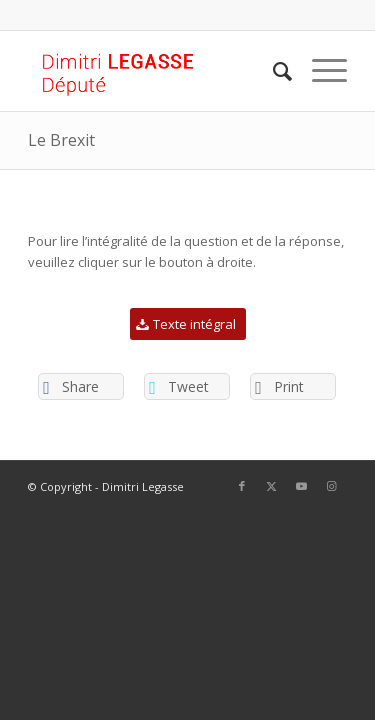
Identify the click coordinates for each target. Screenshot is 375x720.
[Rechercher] (272, 71)
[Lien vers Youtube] (302, 486)
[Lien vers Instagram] (332, 486)
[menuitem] (272, 71)
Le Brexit (61, 140)
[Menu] (319, 71)
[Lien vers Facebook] (242, 486)
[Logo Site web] (155, 71)
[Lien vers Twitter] (272, 486)
